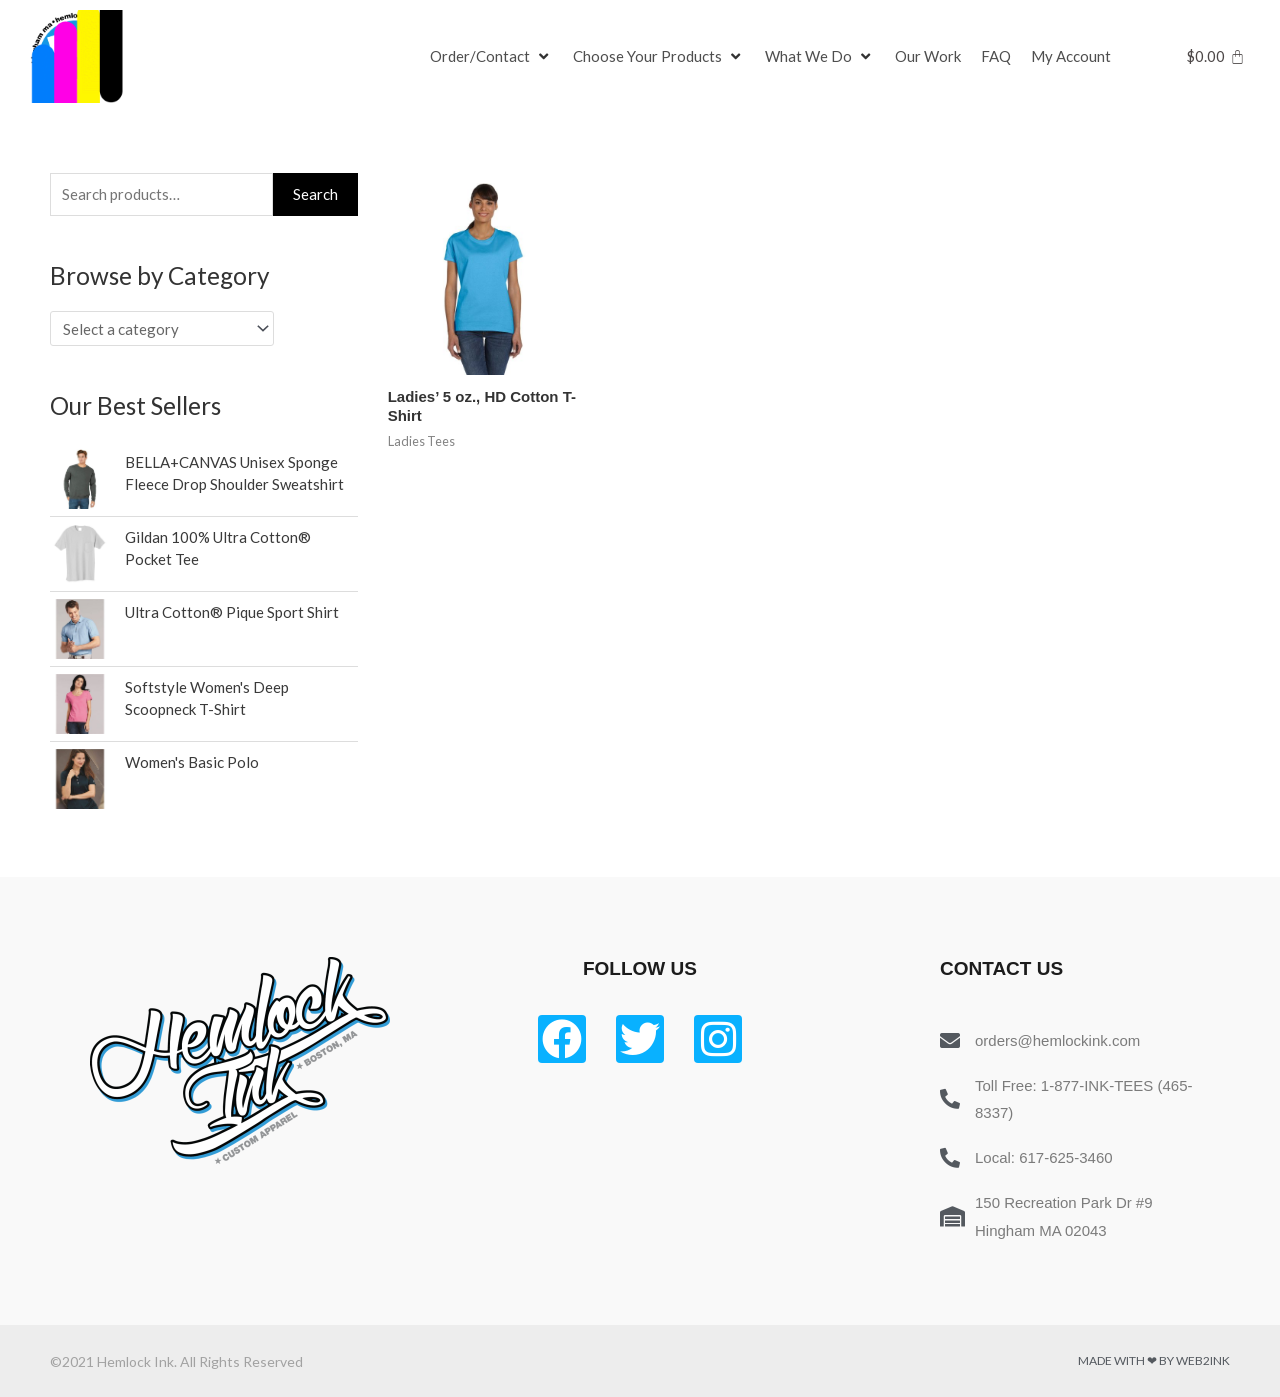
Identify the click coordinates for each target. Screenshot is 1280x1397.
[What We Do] (820, 57)
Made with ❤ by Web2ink (1154, 1360)
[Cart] (1215, 56)
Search (315, 194)
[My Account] (1071, 57)
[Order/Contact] (491, 57)
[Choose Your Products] (659, 57)
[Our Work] (928, 57)
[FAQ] (996, 57)
